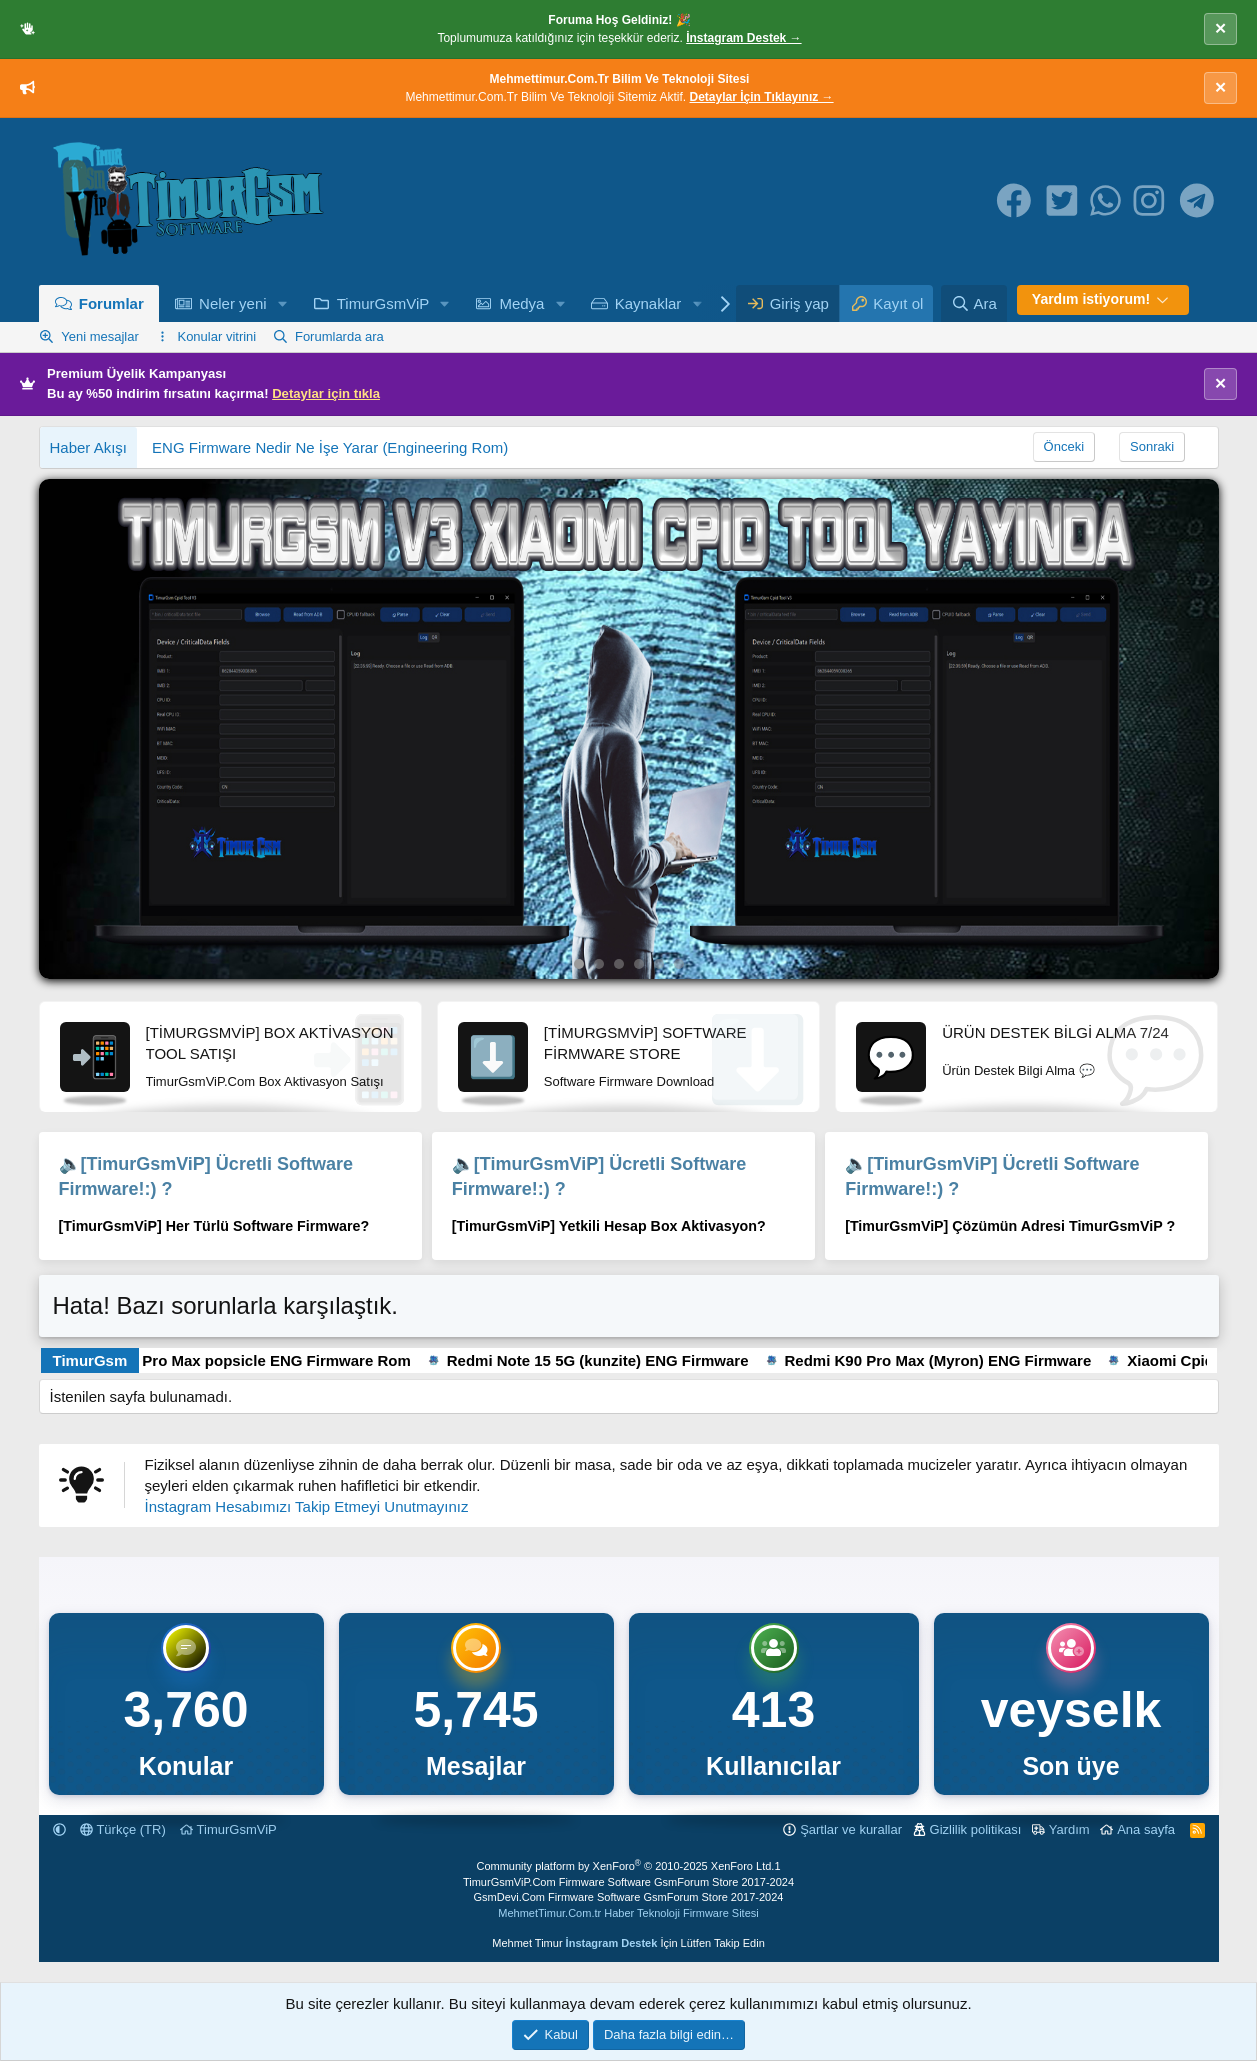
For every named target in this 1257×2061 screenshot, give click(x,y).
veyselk (1071, 1710)
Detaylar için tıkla (326, 393)
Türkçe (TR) (123, 1829)
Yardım (1069, 1829)
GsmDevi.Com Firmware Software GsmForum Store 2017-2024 (629, 1897)
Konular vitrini (216, 336)
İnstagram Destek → (743, 38)
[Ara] (974, 303)
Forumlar (111, 303)
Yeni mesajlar (100, 336)
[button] (282, 303)
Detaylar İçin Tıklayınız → (762, 97)
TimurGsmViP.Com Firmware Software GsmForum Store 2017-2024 (628, 1882)
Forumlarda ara (339, 336)
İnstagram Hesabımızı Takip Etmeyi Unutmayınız (307, 1506)
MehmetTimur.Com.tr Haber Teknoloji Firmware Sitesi (628, 1913)
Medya (521, 303)
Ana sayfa (1146, 1829)
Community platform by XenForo (625, 1866)
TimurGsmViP (383, 303)
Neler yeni (233, 303)
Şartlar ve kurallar (851, 1829)
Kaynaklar (648, 303)
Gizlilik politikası (976, 1829)
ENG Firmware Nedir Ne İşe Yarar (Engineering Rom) (330, 447)
